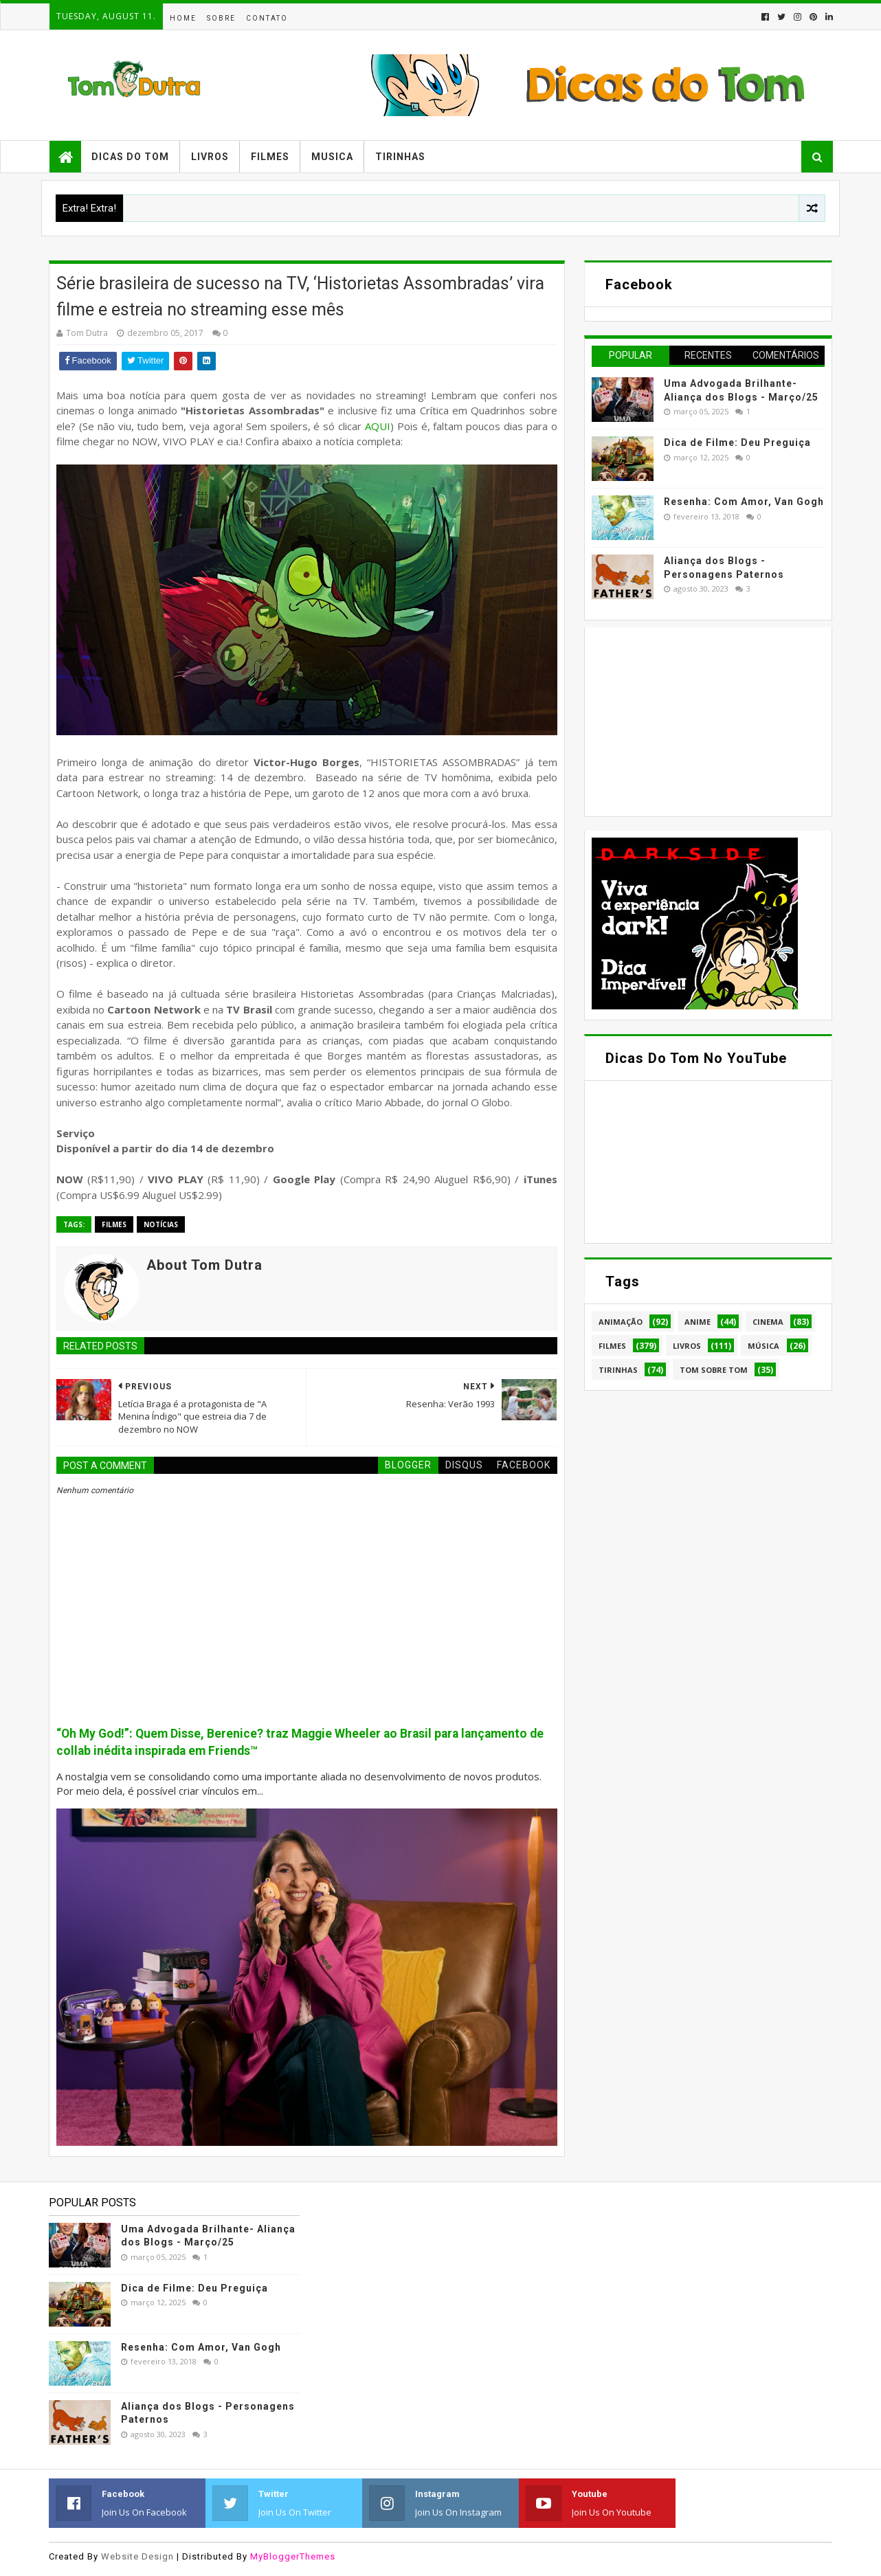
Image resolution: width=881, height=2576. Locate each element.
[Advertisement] (695, 720)
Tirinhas (400, 156)
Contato (267, 18)
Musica (332, 156)
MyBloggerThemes (292, 2556)
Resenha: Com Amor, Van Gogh (744, 501)
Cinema (767, 1322)
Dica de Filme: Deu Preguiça (737, 442)
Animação (621, 1322)
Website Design (137, 2556)
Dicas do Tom (130, 156)
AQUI (377, 426)
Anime (697, 1322)
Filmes (270, 156)
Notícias (161, 1224)
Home (183, 18)
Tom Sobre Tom (714, 1370)
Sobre (221, 18)
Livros (210, 156)
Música (763, 1346)
